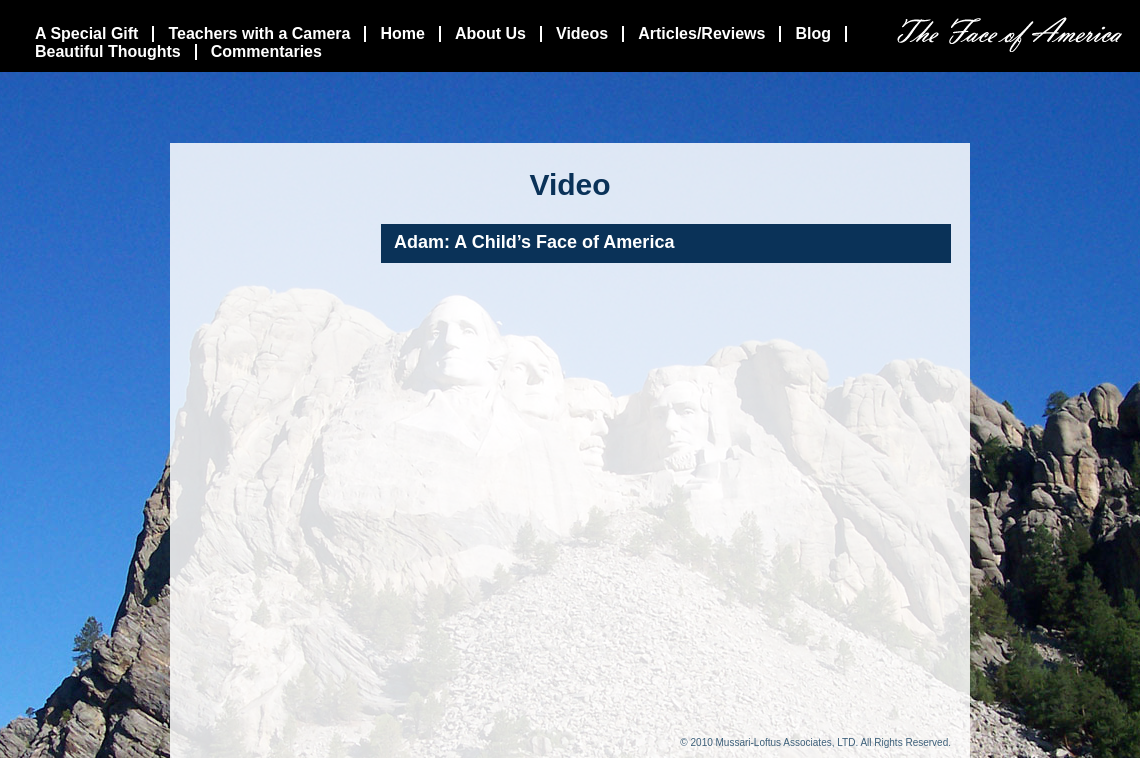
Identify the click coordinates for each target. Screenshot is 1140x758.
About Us (490, 33)
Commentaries (266, 51)
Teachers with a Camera (259, 33)
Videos (582, 33)
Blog (813, 33)
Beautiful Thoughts (108, 51)
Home (402, 33)
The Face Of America (1009, 34)
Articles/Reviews (701, 33)
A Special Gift (86, 33)
